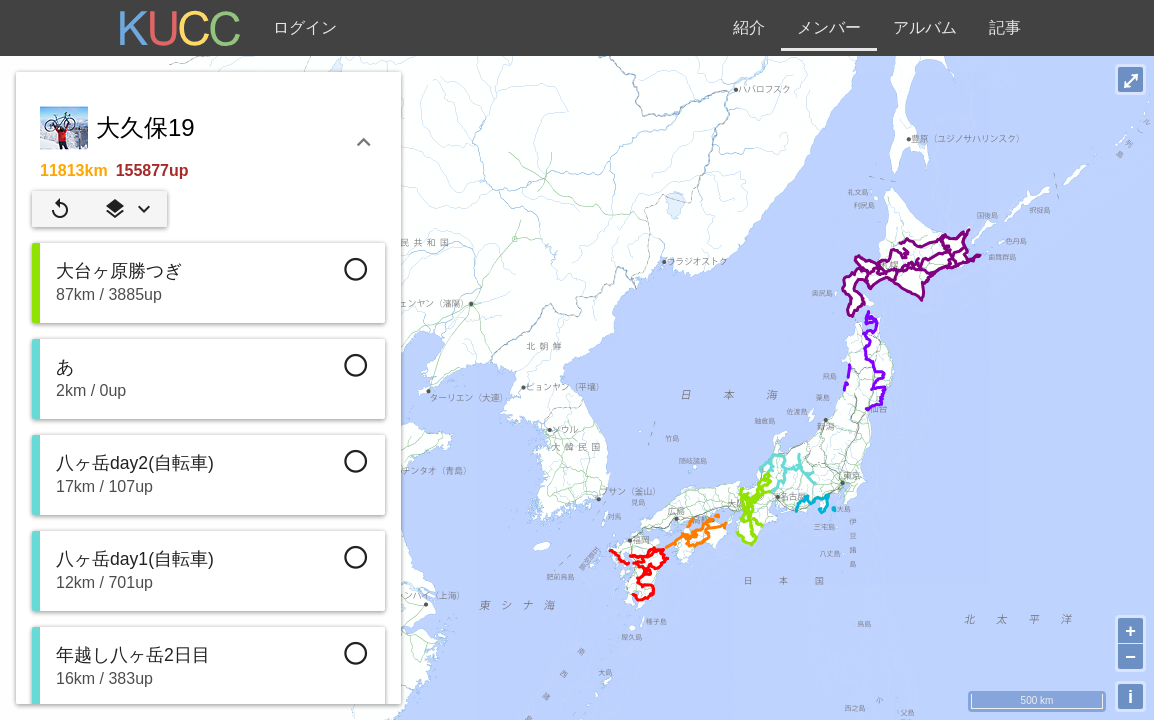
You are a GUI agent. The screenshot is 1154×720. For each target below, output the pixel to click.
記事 (1005, 27)
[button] (127, 209)
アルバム (925, 27)
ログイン (305, 27)
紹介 (749, 27)
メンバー (829, 27)
